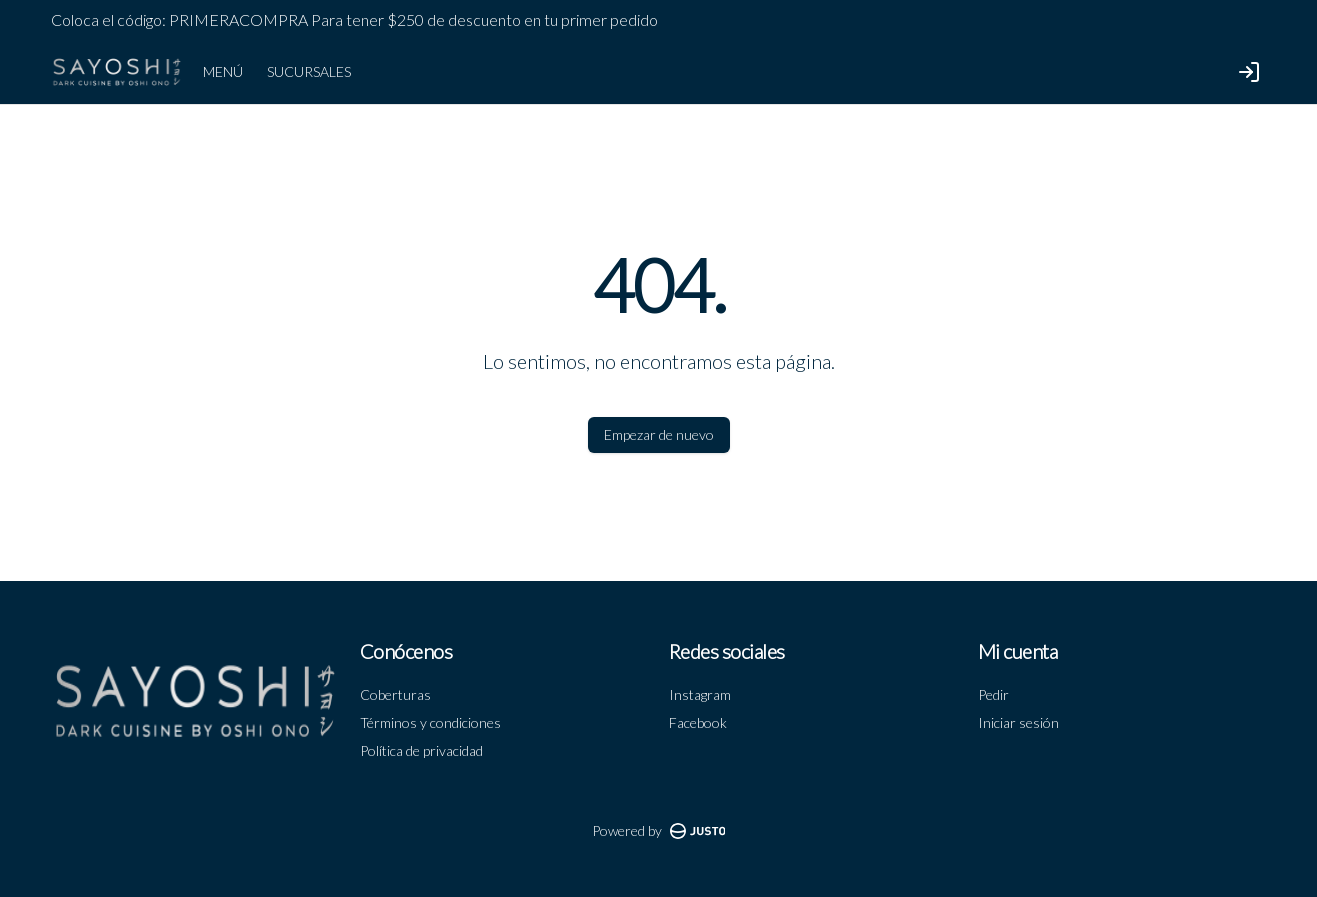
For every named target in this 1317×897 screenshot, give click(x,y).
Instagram (700, 694)
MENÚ (223, 71)
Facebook (698, 722)
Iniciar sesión (1018, 722)
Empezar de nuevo (659, 434)
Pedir (993, 694)
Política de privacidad (421, 750)
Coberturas (395, 694)
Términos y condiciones (430, 722)
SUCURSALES (309, 71)
